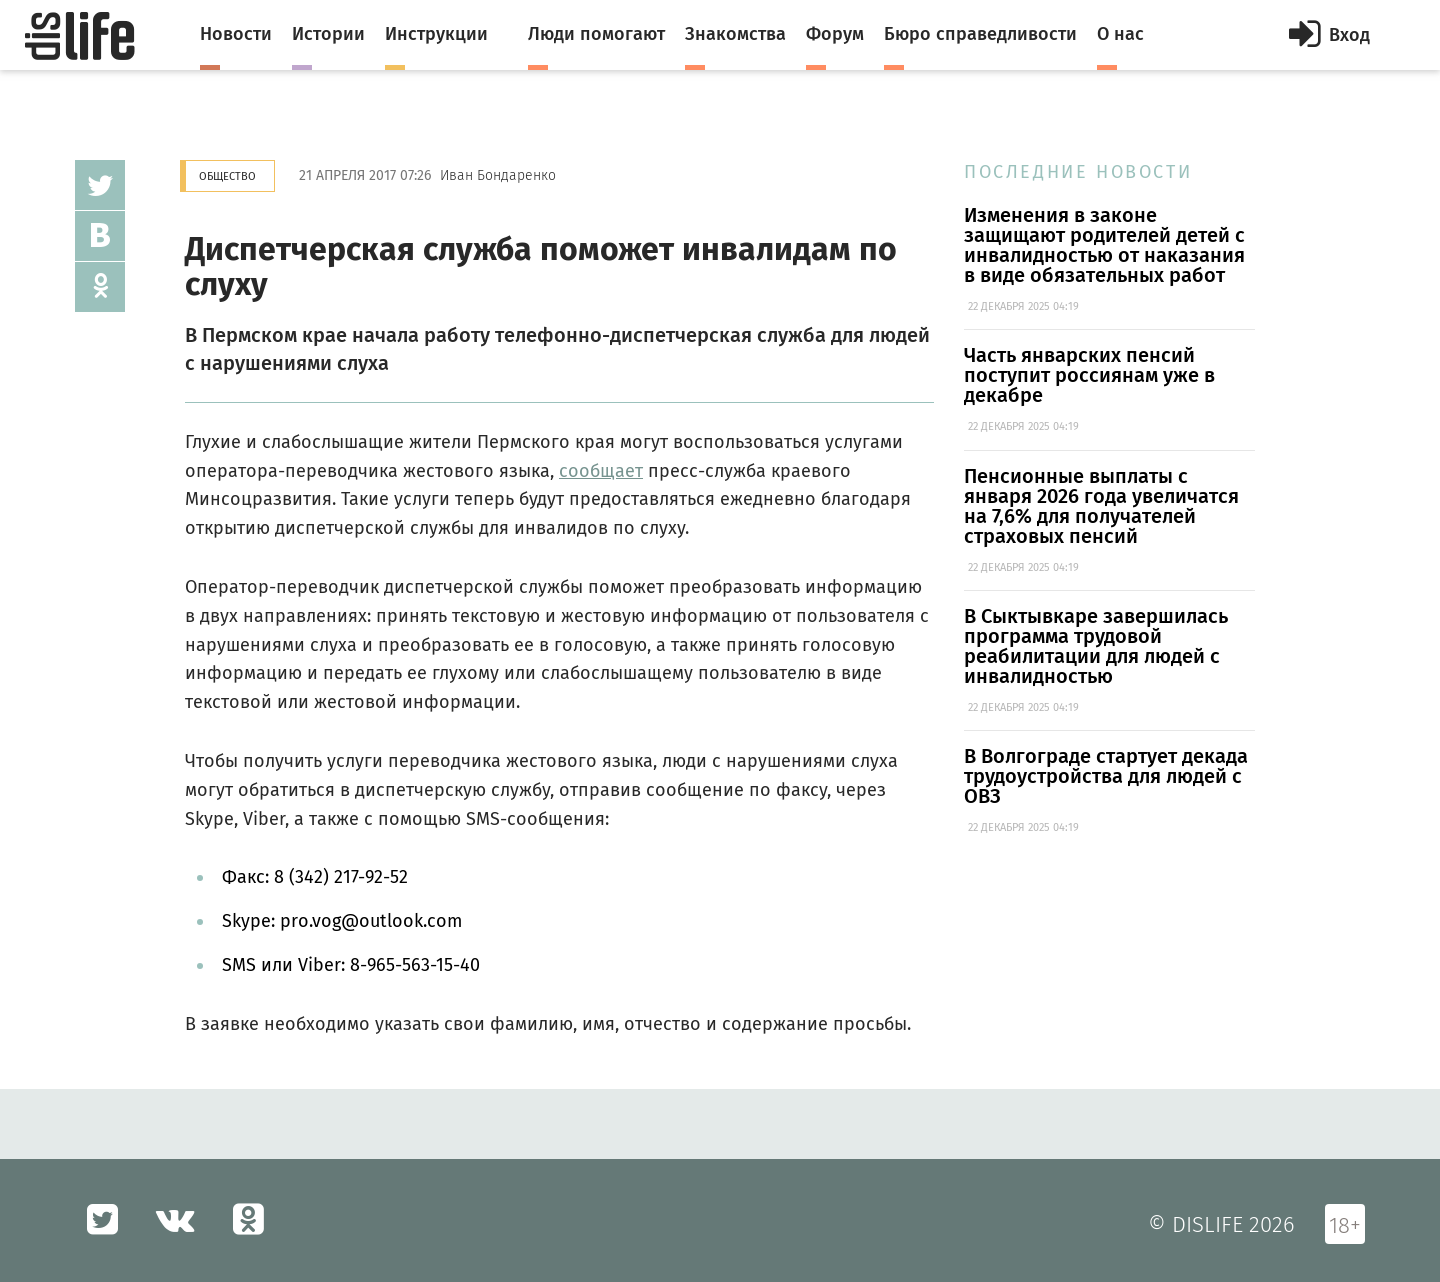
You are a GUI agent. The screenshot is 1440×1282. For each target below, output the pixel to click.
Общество (227, 176)
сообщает (601, 471)
